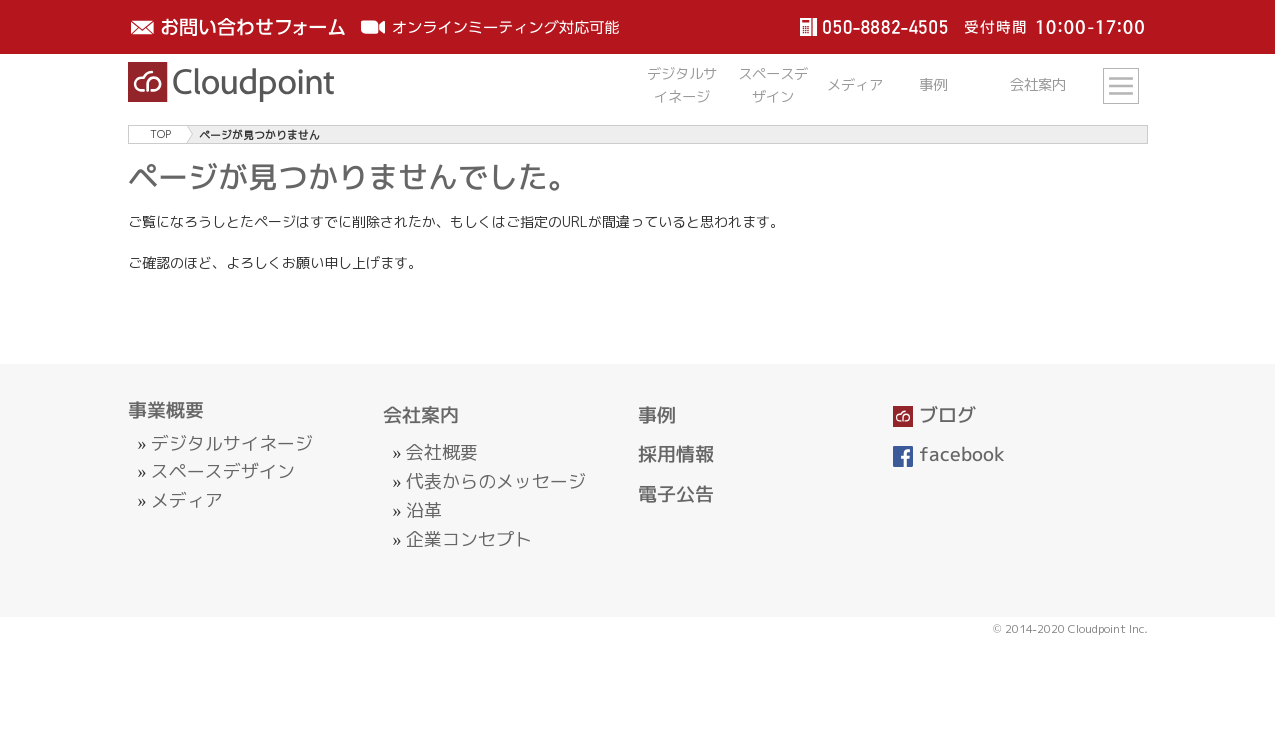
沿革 (424, 510)
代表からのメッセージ (496, 481)
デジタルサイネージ (232, 443)
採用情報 (676, 454)
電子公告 (676, 494)
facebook (949, 454)
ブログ (935, 415)
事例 (657, 415)
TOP (160, 134)
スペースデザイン (223, 471)
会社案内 (421, 415)
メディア (187, 500)
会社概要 (442, 452)
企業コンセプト (469, 539)
